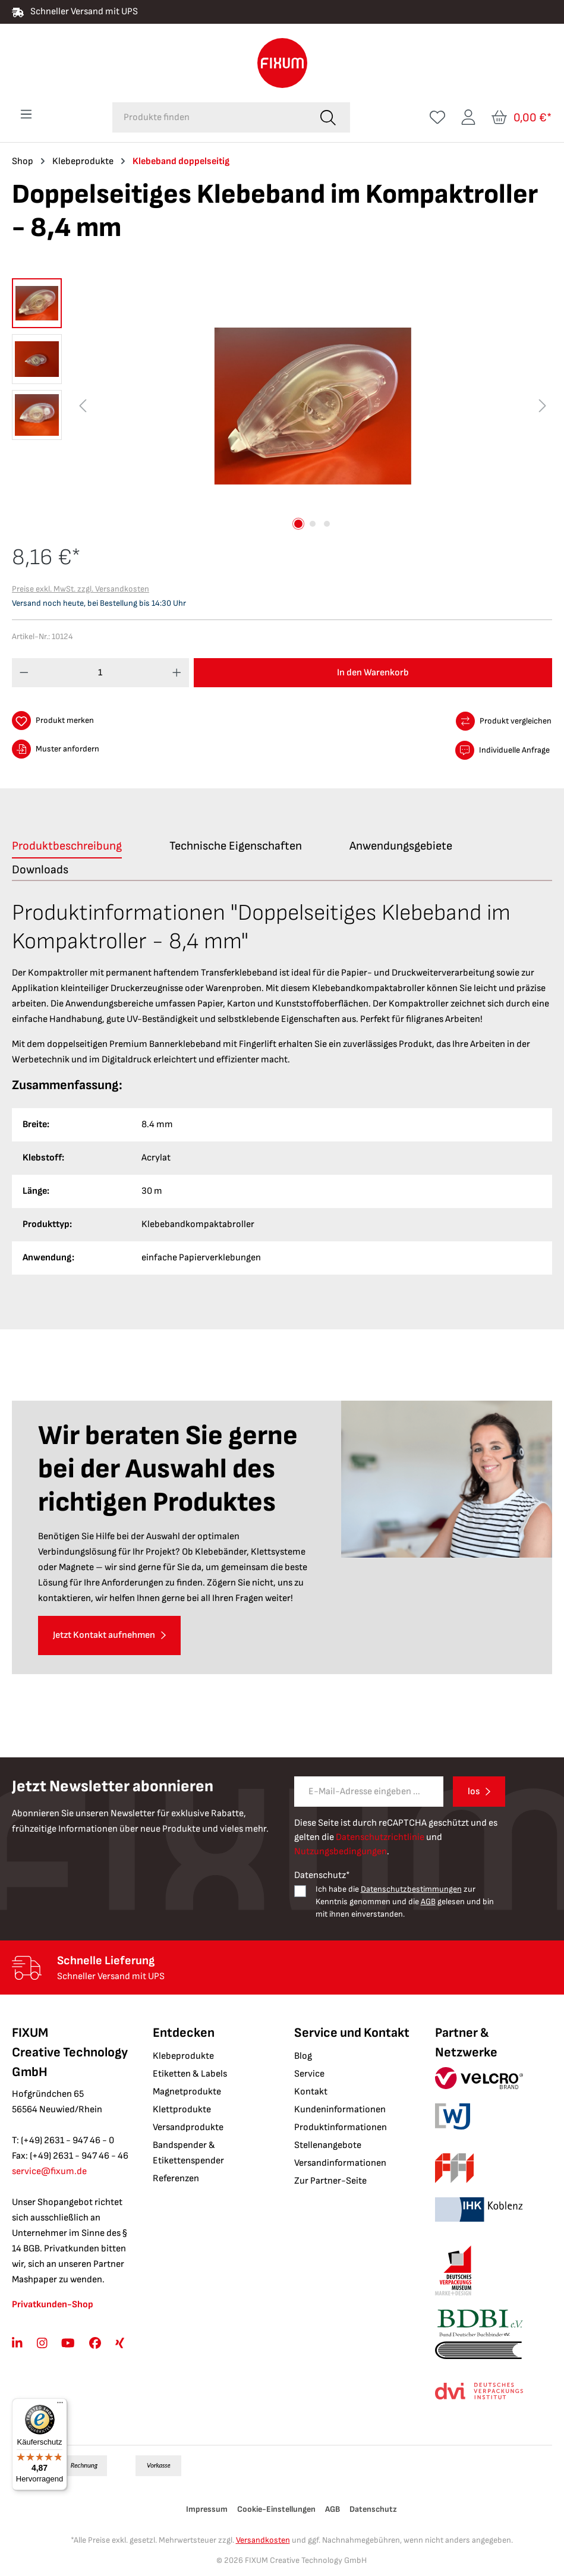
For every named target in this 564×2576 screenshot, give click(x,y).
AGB (428, 1901)
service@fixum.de (49, 2171)
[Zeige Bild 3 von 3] (327, 524)
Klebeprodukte (183, 2056)
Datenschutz (373, 2509)
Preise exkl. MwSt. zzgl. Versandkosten (80, 589)
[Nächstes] (543, 406)
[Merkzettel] (437, 117)
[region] (282, 406)
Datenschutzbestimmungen (411, 1889)
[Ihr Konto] (468, 117)
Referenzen (176, 2178)
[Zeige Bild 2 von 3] (312, 524)
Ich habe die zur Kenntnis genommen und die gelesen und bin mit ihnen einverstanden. (405, 1901)
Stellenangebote (327, 2145)
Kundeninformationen (340, 2109)
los (474, 1791)
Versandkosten (263, 2540)
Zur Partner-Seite (330, 2181)
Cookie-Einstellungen (276, 2509)
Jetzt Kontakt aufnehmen (104, 1635)
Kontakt (310, 2091)
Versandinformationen (340, 2163)
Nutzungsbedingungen (340, 1851)
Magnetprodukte (187, 2091)
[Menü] (26, 114)
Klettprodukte (182, 2109)
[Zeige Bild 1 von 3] (298, 524)
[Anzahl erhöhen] (177, 672)
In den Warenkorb (373, 672)
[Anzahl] (101, 672)
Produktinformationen (340, 2127)
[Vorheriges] (83, 406)
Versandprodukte (188, 2127)
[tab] (67, 846)
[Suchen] (328, 117)
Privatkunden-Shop (52, 2304)
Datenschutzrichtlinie (380, 1837)
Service (309, 2074)
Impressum (207, 2509)
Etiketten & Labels (190, 2074)
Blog (303, 2056)
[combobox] (209, 117)
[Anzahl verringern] (24, 672)
